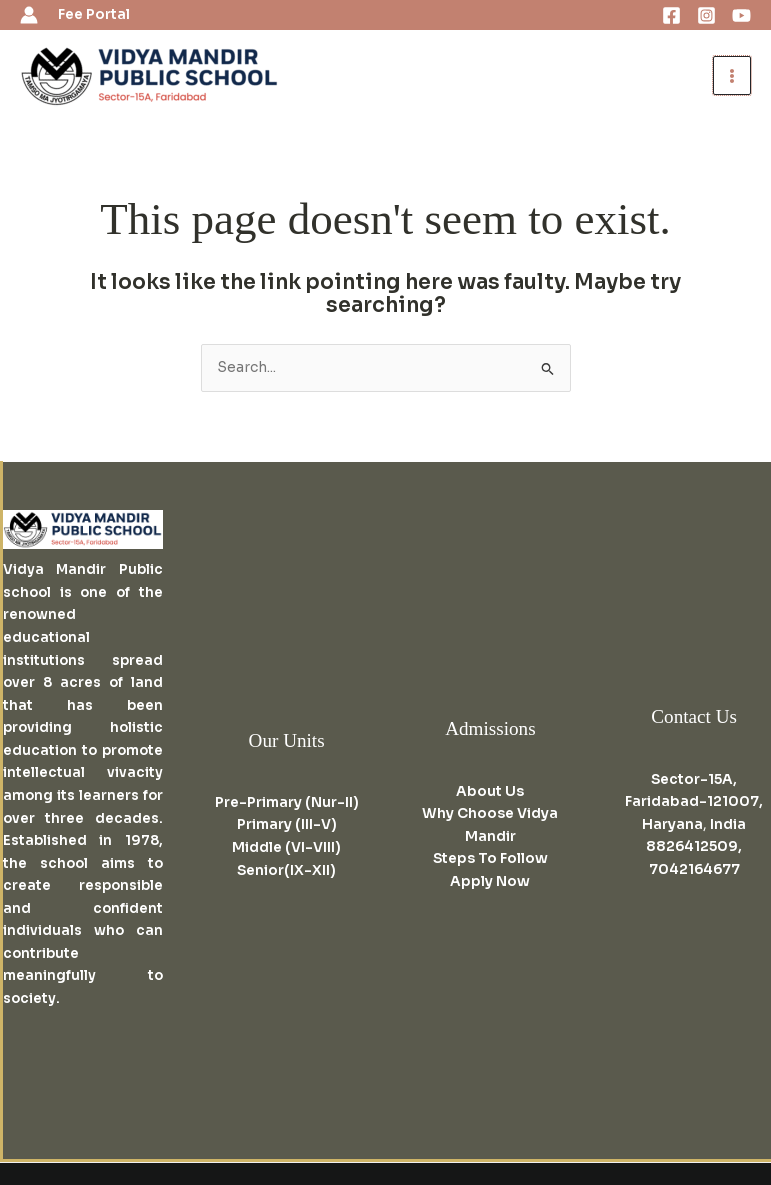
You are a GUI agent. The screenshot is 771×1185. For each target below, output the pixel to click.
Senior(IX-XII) (286, 870)
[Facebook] (671, 15)
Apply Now (490, 881)
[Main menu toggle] (732, 75)
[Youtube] (741, 15)
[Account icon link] (29, 15)
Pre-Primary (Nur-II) (287, 802)
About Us (490, 791)
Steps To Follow (490, 858)
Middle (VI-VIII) (286, 847)
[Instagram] (706, 15)
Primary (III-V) (287, 824)
